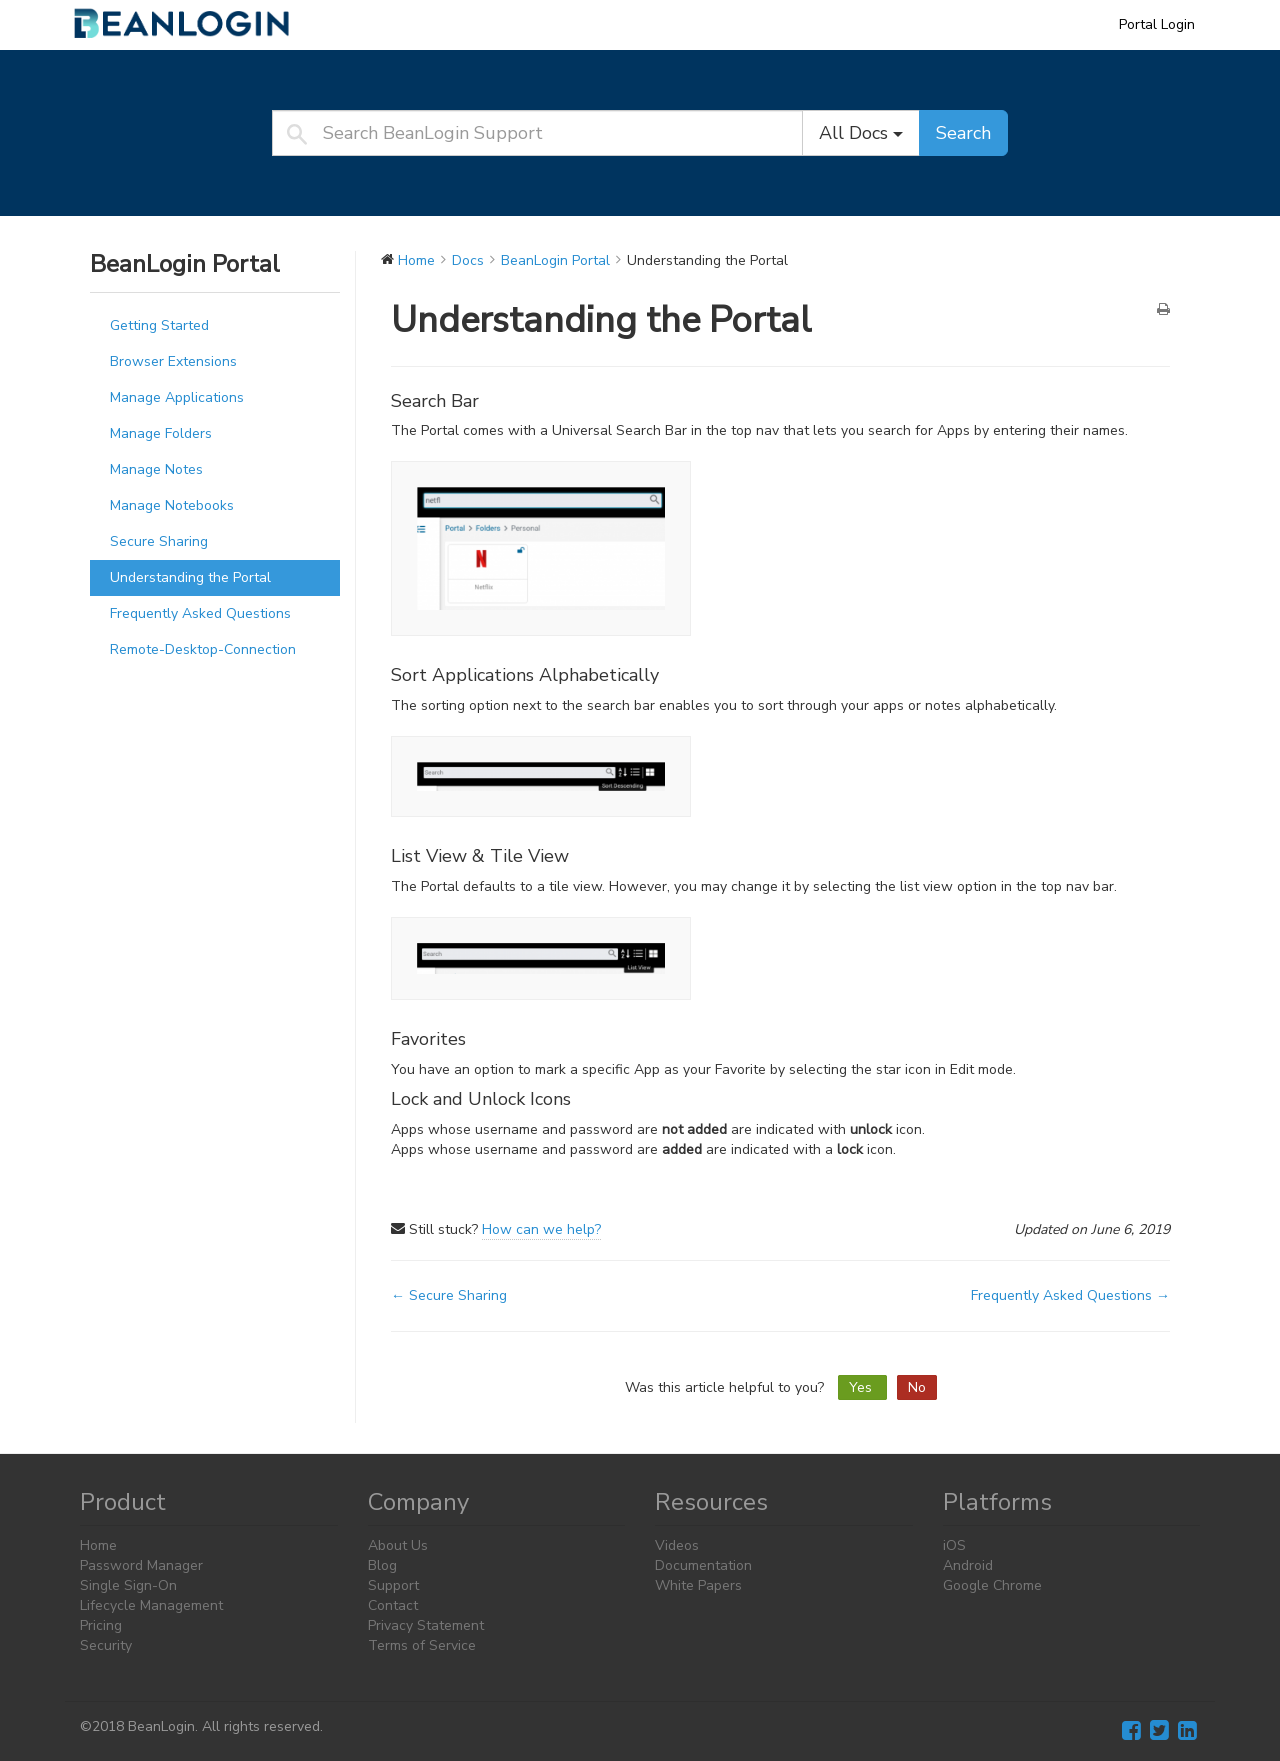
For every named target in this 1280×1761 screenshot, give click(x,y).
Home (98, 1545)
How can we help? (541, 1229)
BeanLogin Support (195, 24)
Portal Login (1157, 24)
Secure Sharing (159, 541)
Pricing (101, 1625)
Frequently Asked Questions (200, 613)
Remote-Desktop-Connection (203, 649)
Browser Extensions (173, 361)
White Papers (698, 1585)
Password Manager (141, 1565)
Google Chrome (992, 1585)
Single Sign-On (128, 1585)
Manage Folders (161, 433)
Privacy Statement (426, 1625)
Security (106, 1645)
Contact (393, 1605)
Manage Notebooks (172, 505)
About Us (398, 1545)
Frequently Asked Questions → (1070, 1295)
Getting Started (159, 325)
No (917, 1387)
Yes (862, 1387)
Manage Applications (177, 397)
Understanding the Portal (190, 577)
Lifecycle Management (151, 1605)
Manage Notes (156, 469)
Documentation (703, 1565)
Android (968, 1565)
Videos (677, 1545)
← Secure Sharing (449, 1295)
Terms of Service (422, 1645)
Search (963, 133)
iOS (954, 1545)
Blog (382, 1565)
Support (393, 1585)
